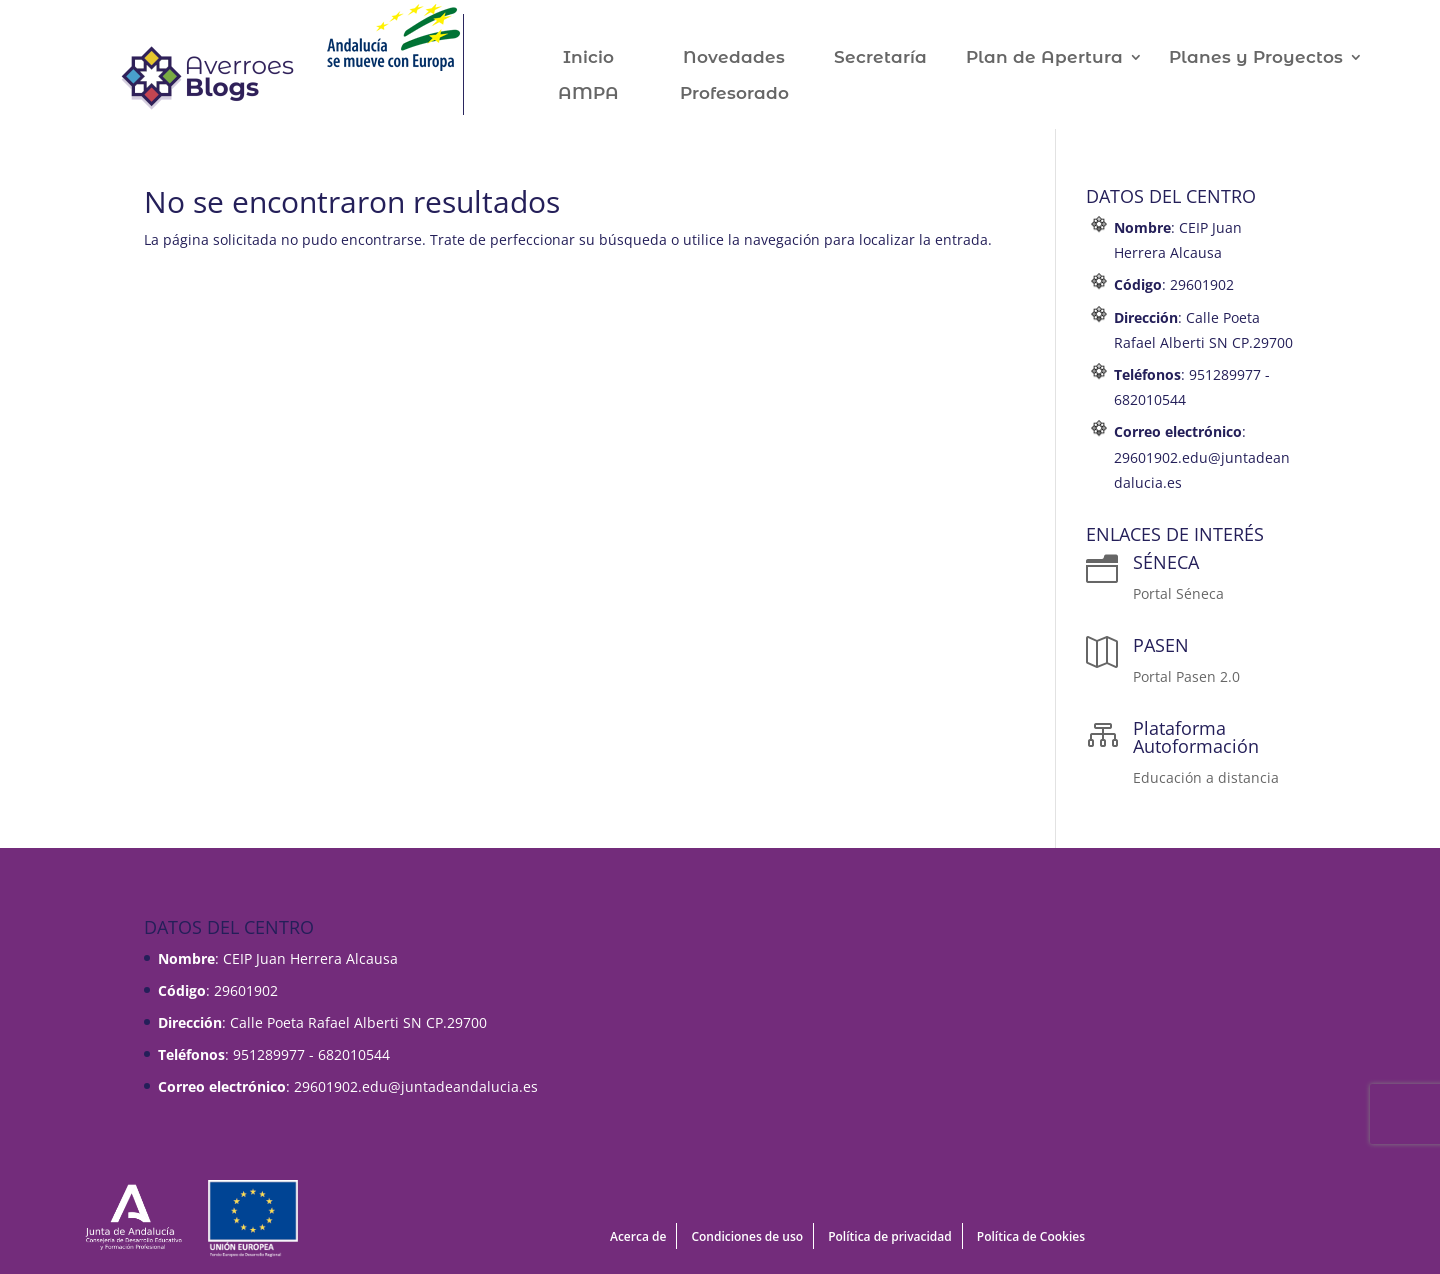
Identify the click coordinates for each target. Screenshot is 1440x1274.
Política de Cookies (1031, 1236)
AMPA (609, 94)
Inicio (609, 58)
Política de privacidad (890, 1236)
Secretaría (901, 58)
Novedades (755, 58)
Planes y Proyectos (1277, 58)
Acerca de (638, 1236)
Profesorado (755, 94)
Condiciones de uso (747, 1236)
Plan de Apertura (1065, 58)
